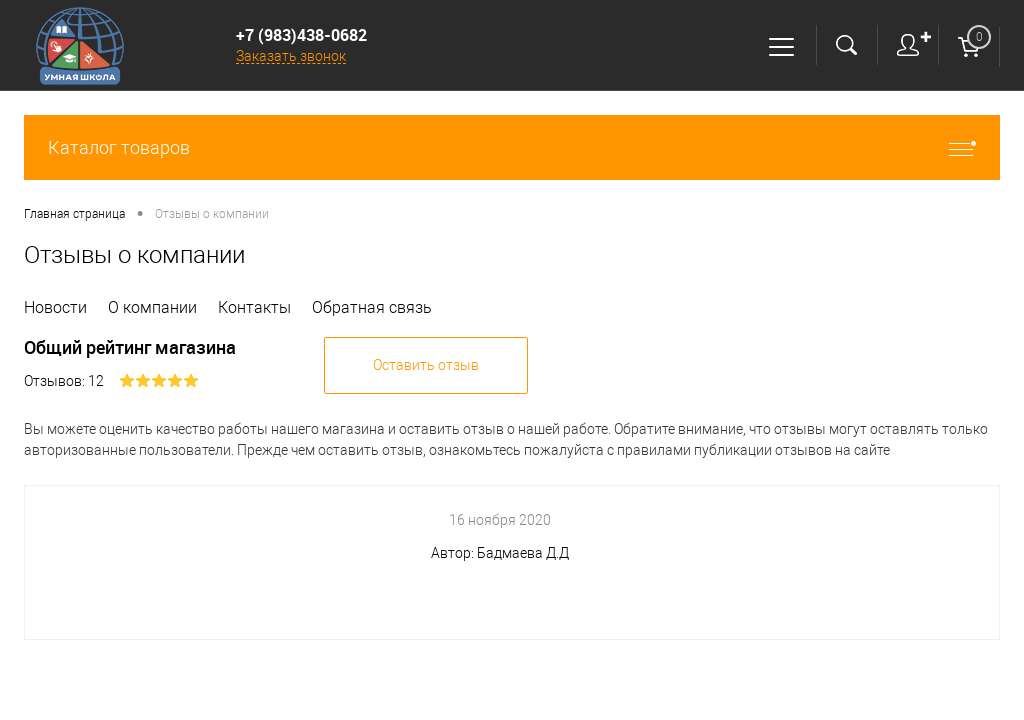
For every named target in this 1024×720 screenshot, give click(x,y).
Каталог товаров (512, 147)
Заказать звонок (291, 56)
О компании (152, 307)
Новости (55, 307)
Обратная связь (372, 307)
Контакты (254, 307)
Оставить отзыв (426, 365)
